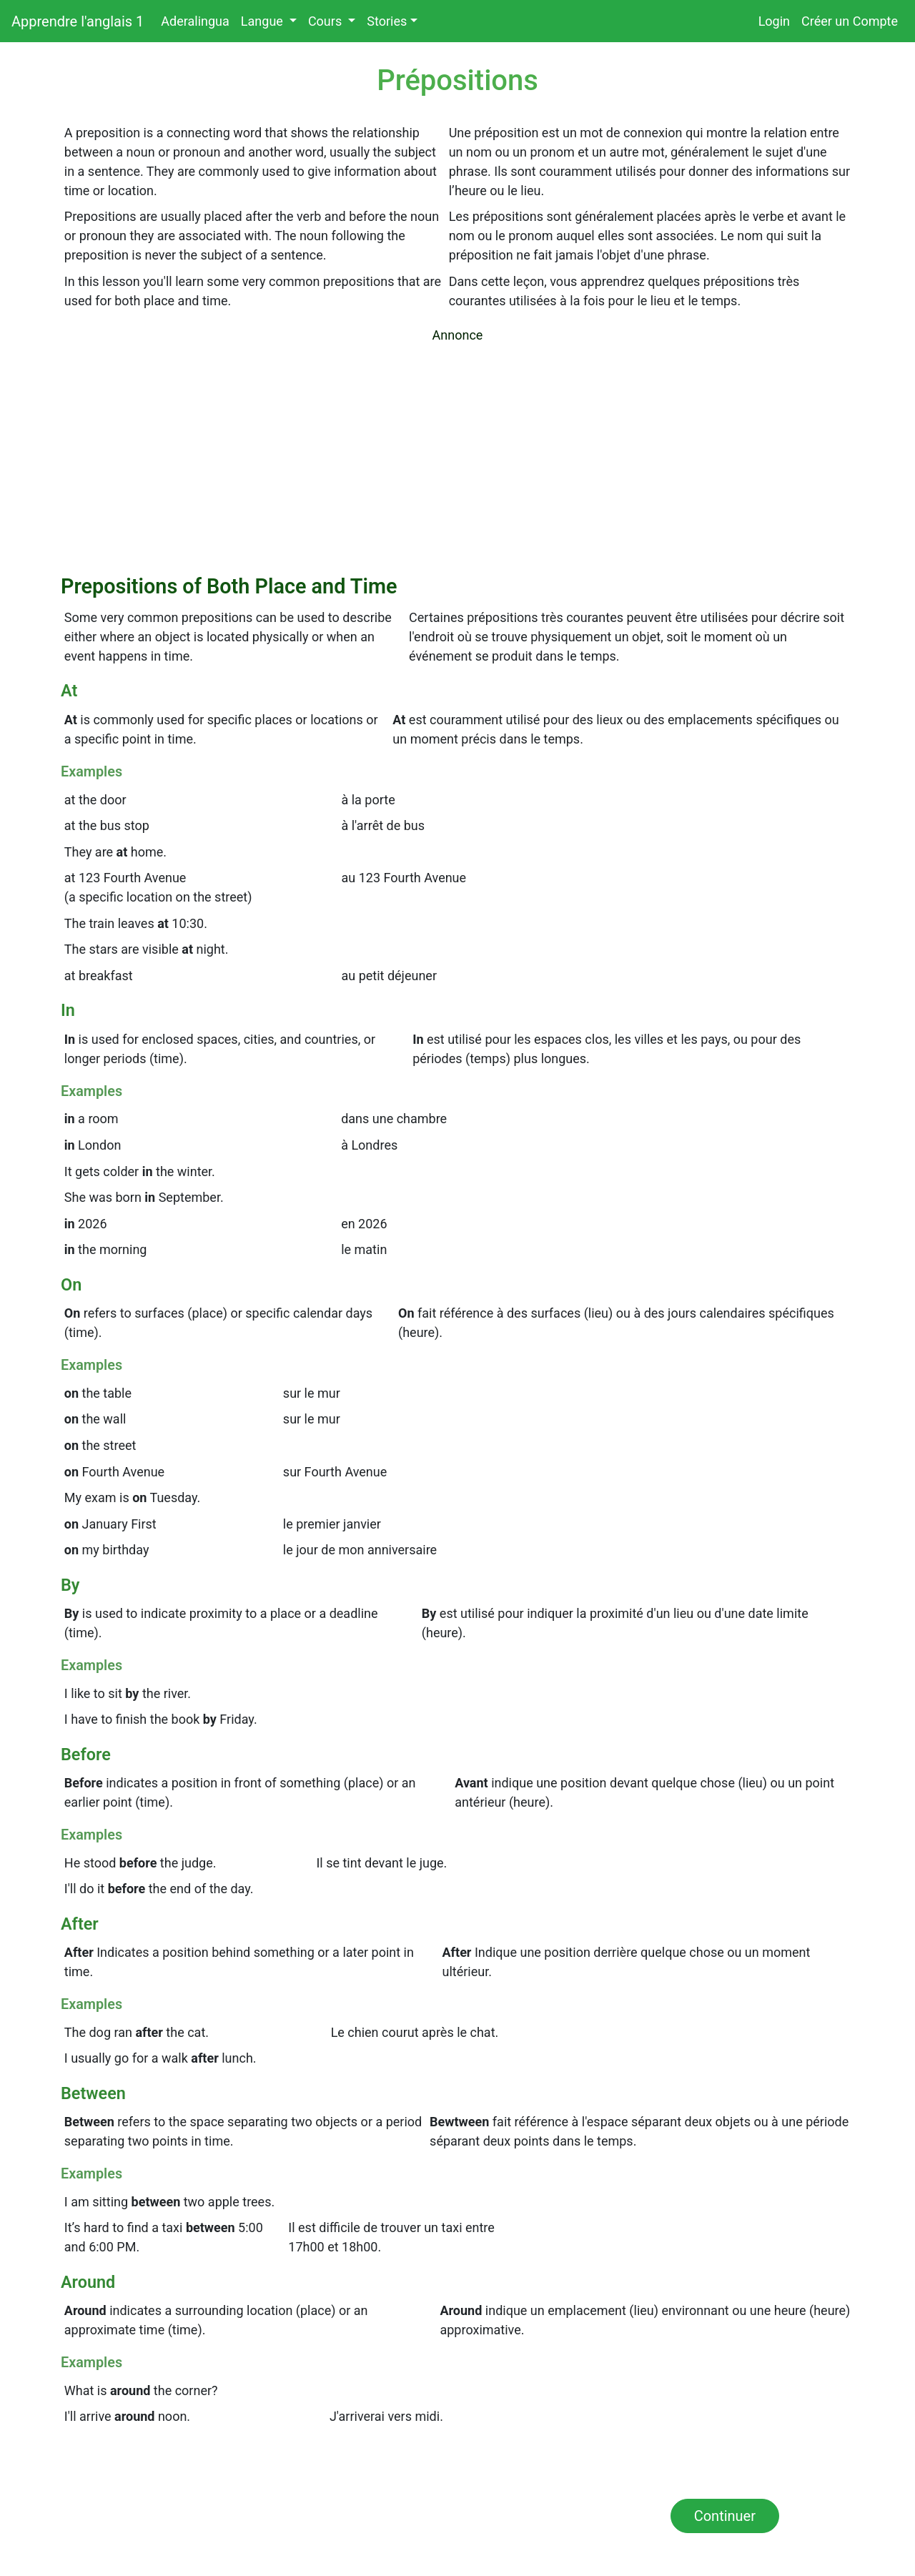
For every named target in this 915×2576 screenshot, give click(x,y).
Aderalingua (198, 20)
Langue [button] (263, 21)
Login (774, 21)
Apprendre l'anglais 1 (77, 21)
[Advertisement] (457, 456)
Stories (387, 21)
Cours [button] (326, 21)
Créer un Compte (849, 21)
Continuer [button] (725, 2516)
